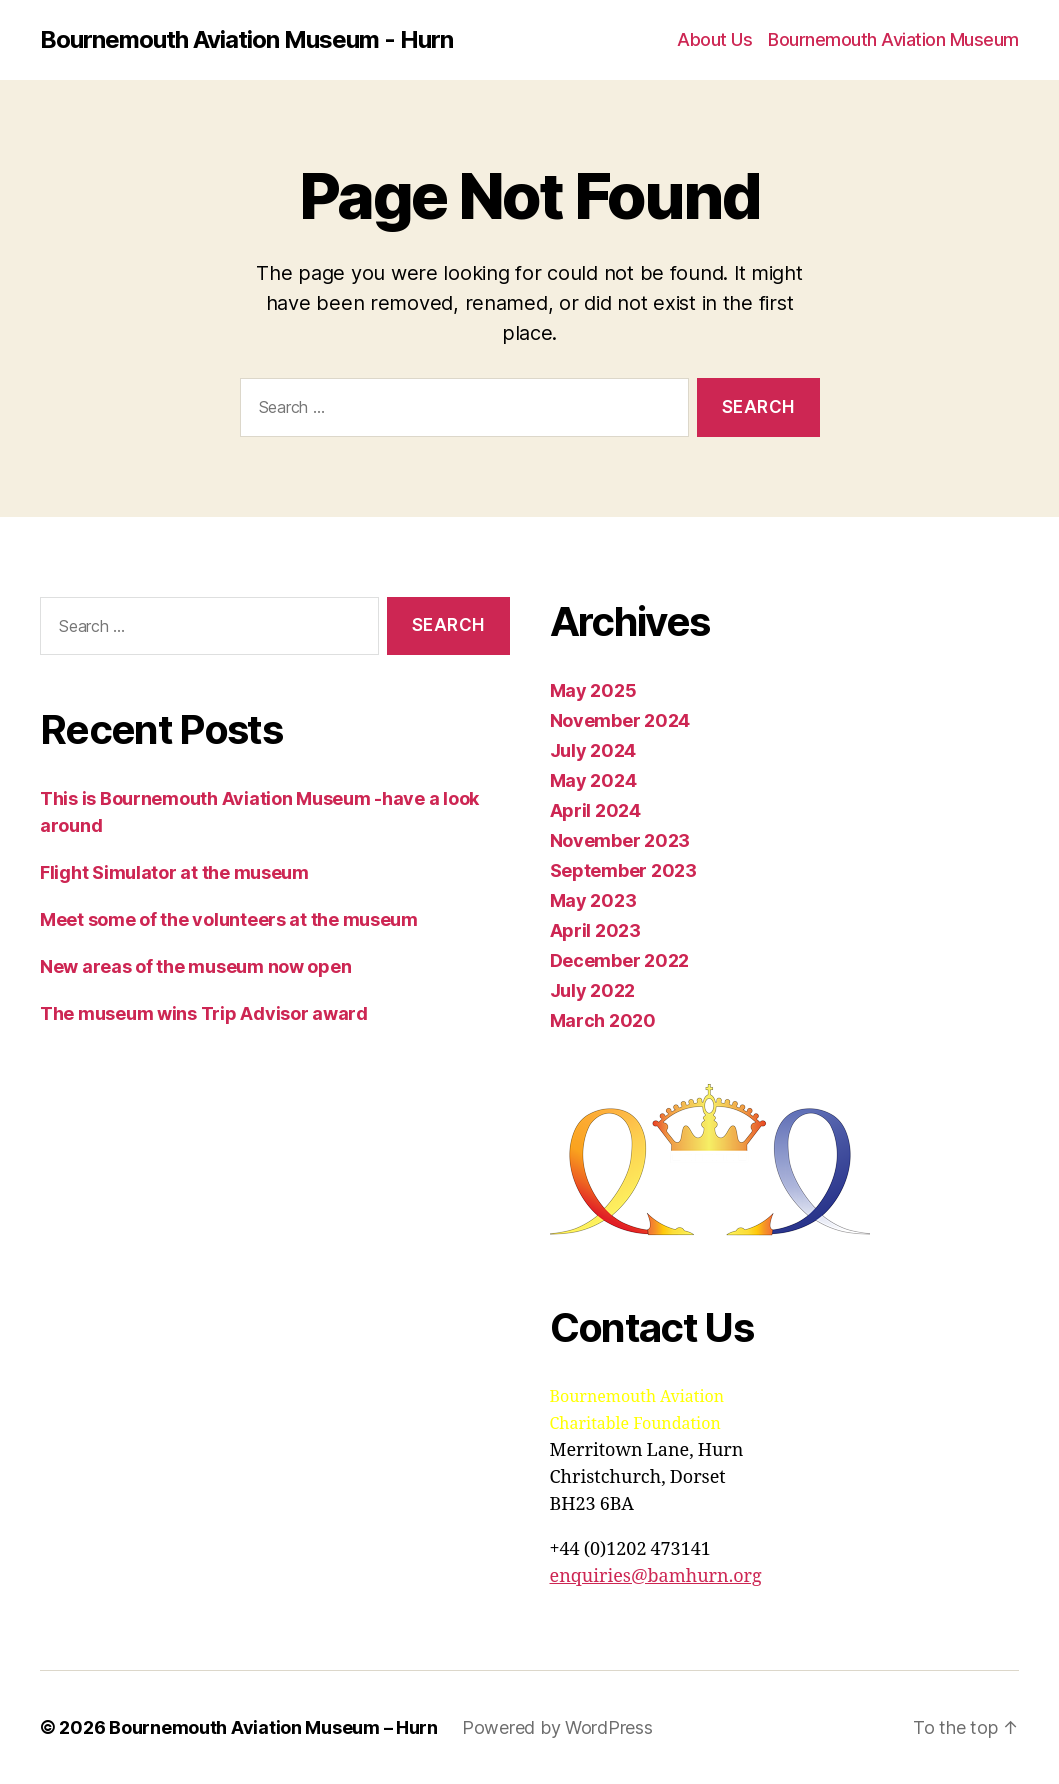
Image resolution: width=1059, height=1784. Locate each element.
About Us (714, 39)
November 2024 (620, 720)
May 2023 (593, 900)
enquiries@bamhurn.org (656, 1576)
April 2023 (595, 930)
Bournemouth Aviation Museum (893, 39)
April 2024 (595, 810)
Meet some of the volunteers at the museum (229, 919)
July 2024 (593, 750)
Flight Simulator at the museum (174, 872)
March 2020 (603, 1020)
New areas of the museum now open (195, 966)
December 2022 (620, 960)
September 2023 (623, 870)
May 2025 (593, 690)
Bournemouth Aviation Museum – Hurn (273, 1727)
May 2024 (593, 780)
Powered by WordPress (557, 1727)
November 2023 (620, 840)
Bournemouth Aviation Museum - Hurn (246, 40)
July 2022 (593, 990)
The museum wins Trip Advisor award (204, 1013)
